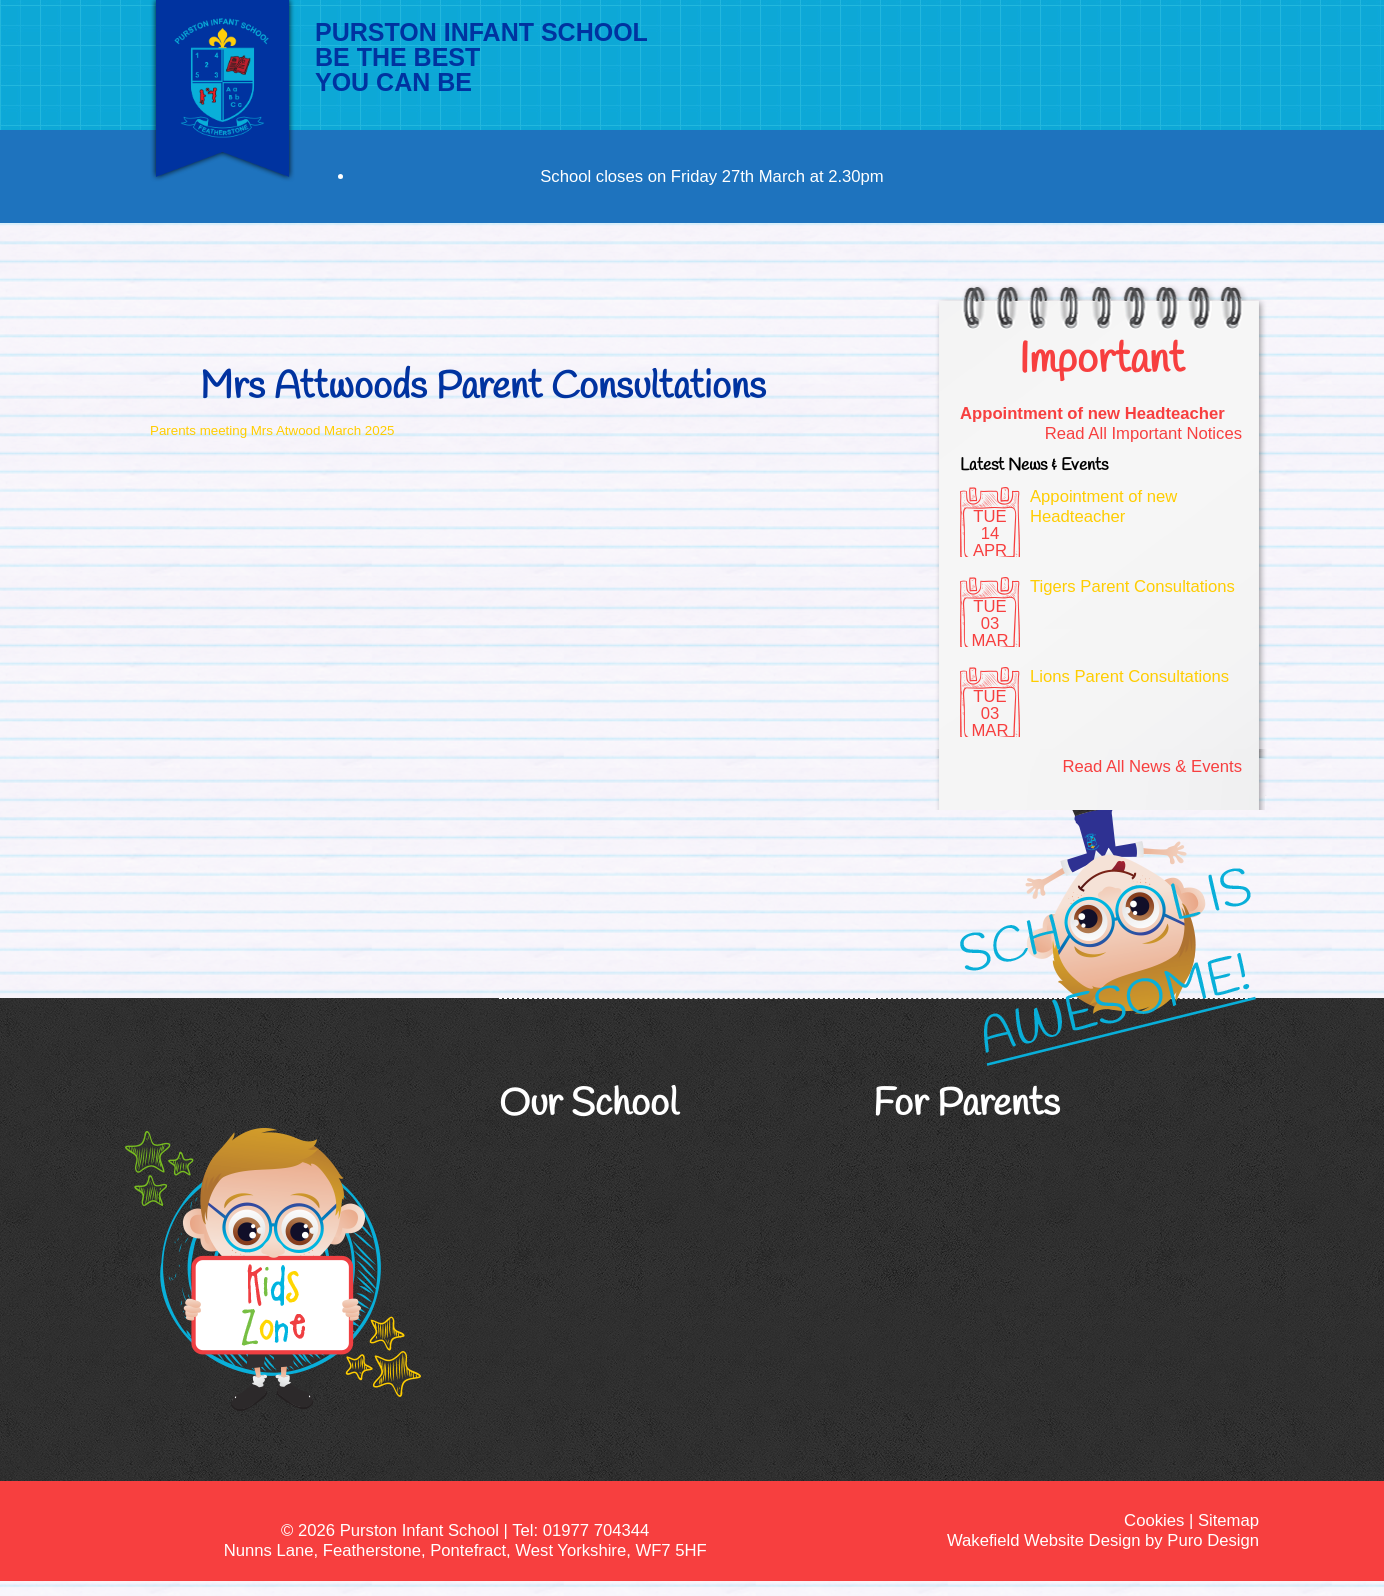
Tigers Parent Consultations (1132, 586)
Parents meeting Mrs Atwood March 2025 (272, 430)
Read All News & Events (1152, 766)
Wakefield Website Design (1043, 1540)
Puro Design (1213, 1540)
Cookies (1154, 1520)
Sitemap (1228, 1520)
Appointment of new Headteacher (1092, 413)
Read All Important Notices (1143, 433)
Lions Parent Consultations (1129, 676)
